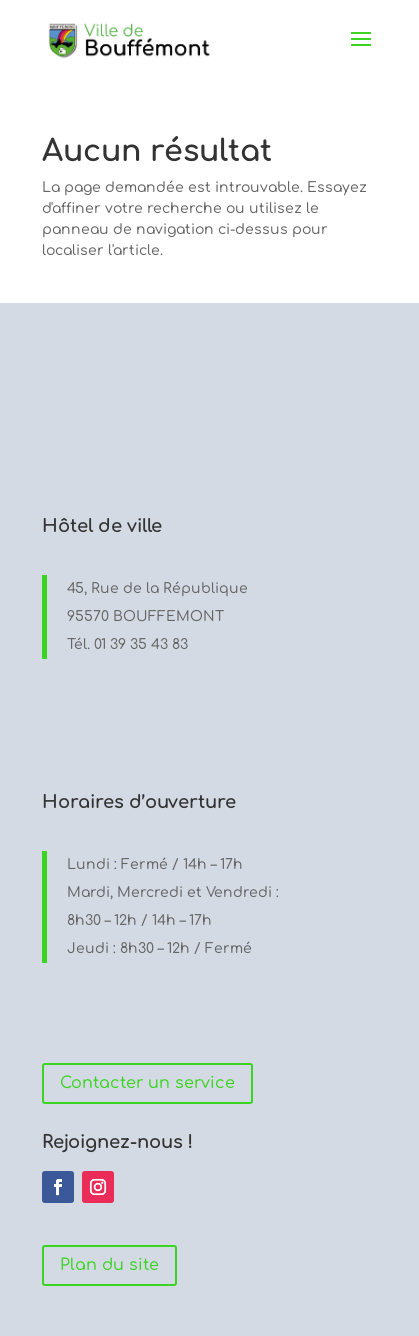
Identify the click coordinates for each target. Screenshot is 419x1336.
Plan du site (109, 1265)
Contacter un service (147, 1083)
